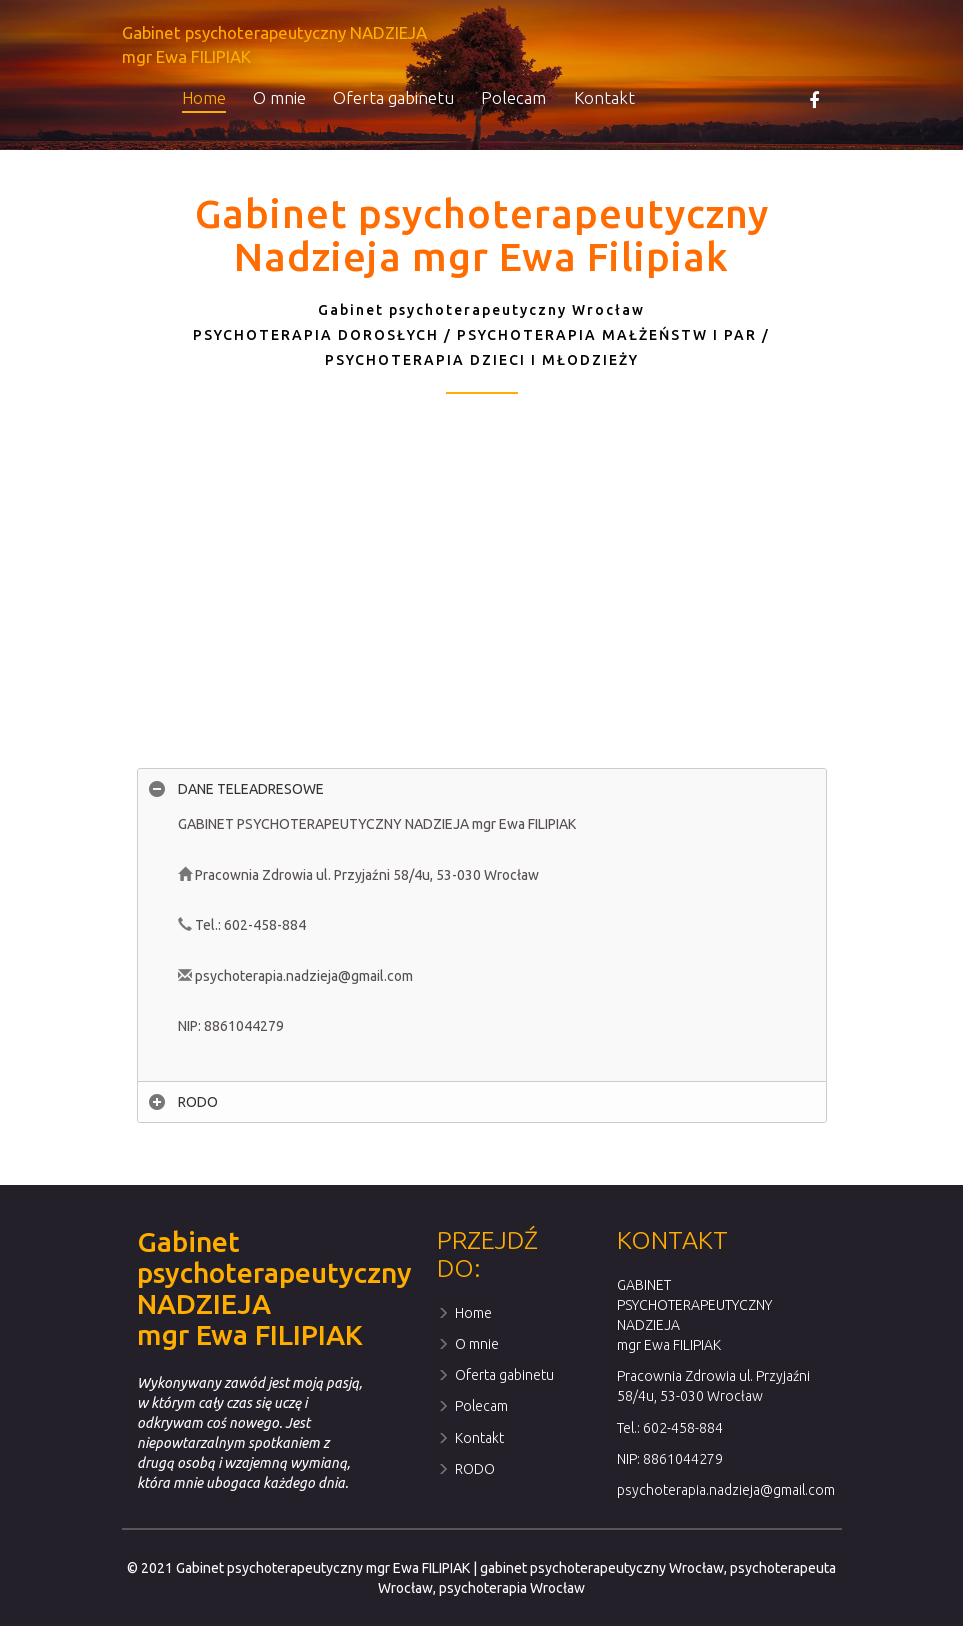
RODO (466, 1469)
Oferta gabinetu (393, 97)
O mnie (279, 97)
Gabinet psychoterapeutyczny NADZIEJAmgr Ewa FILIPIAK (274, 44)
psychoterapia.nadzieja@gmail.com (726, 1490)
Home (204, 97)
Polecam (513, 97)
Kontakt (604, 97)
